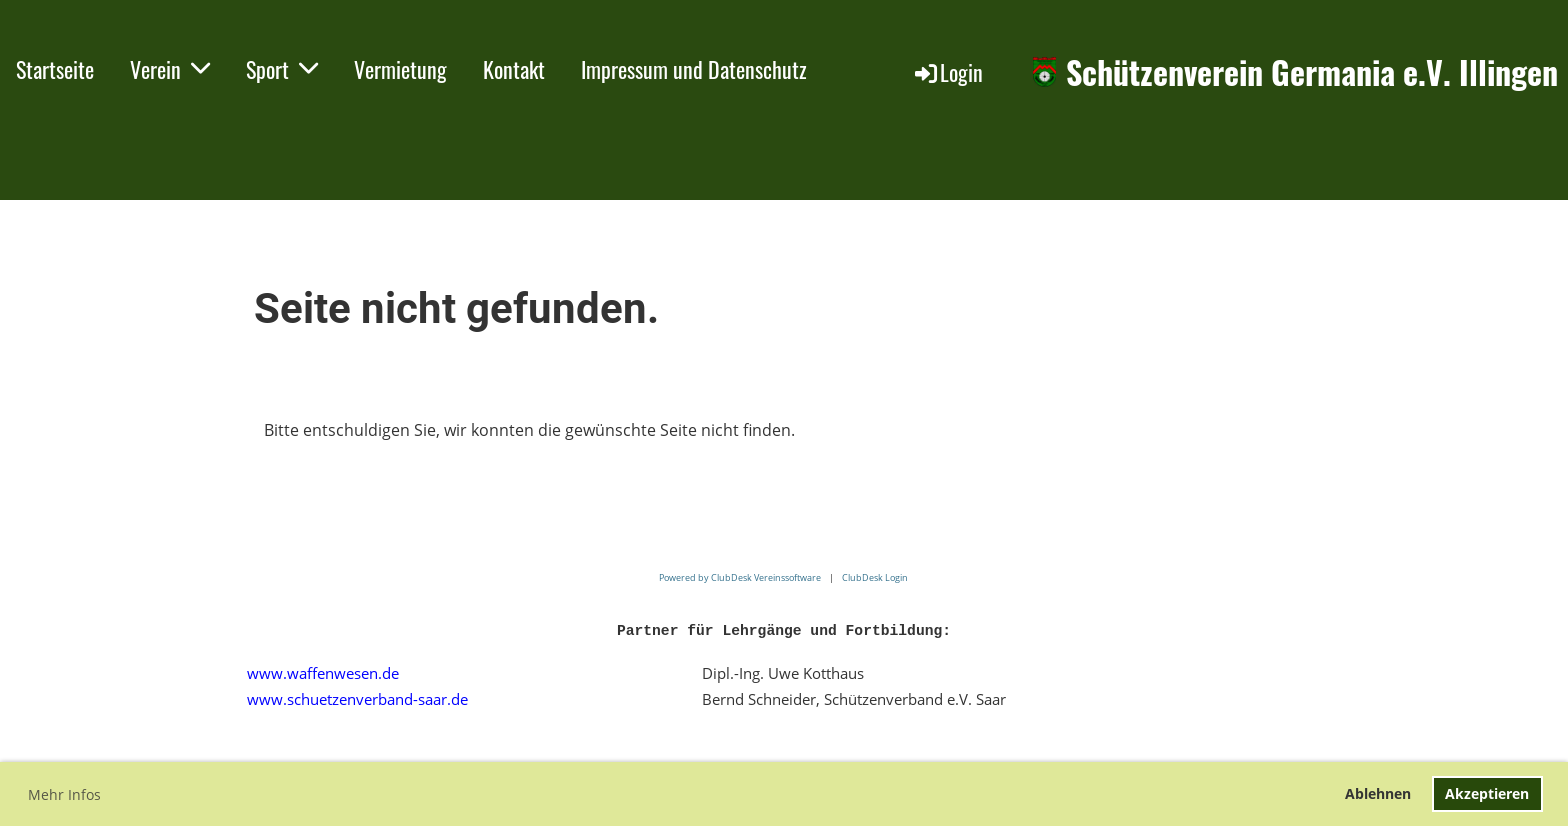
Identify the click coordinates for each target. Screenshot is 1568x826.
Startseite (55, 69)
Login (947, 72)
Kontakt (514, 69)
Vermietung (400, 69)
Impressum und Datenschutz (694, 69)
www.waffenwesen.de (323, 673)
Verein (170, 69)
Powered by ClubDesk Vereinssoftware (740, 577)
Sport (282, 69)
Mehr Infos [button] (64, 794)
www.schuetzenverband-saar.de (357, 699)
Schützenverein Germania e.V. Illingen (1312, 72)
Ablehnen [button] (1378, 793)
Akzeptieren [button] (1487, 793)
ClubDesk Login (875, 577)
